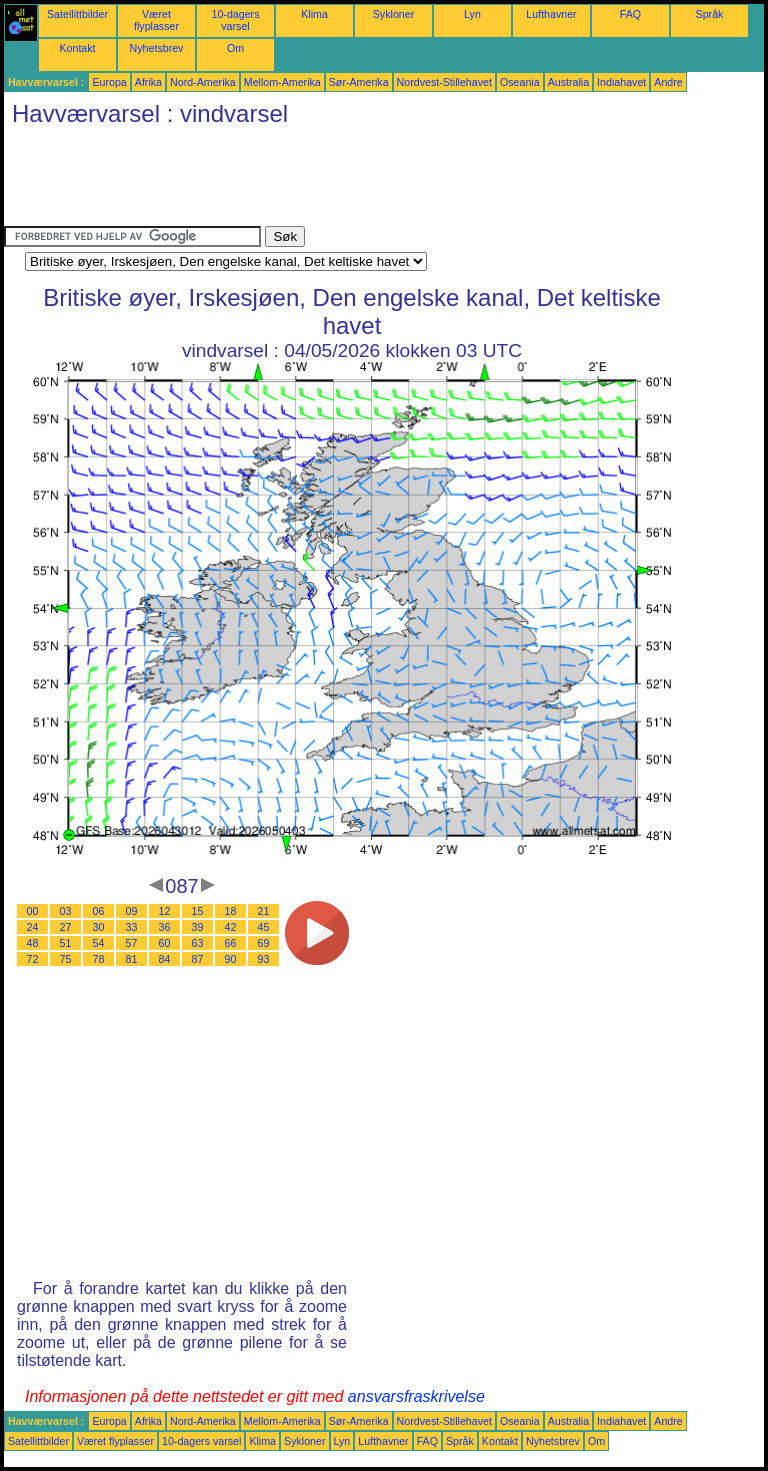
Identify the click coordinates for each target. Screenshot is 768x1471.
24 (33, 927)
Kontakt (77, 48)
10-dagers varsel (236, 20)
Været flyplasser (156, 20)
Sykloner (393, 14)
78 (99, 959)
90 (231, 959)
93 (264, 959)
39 (198, 927)
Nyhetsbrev (157, 48)
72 (33, 959)
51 (66, 943)
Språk (710, 14)
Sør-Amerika (359, 82)
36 (165, 927)
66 (231, 943)
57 (132, 943)
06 (99, 911)
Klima (314, 14)
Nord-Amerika (203, 82)
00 (33, 911)
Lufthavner (551, 14)
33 (132, 927)
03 (66, 911)
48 (33, 943)
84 (165, 959)
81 (132, 959)
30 (99, 927)
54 (99, 943)
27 (66, 927)
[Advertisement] (368, 181)
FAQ (630, 14)
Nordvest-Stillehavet (444, 82)
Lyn (472, 14)
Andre (668, 82)
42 (231, 927)
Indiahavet (621, 82)
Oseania (520, 82)
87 (198, 959)
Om (235, 48)
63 (198, 943)
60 (165, 943)
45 (264, 927)
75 (66, 959)
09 (132, 911)
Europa (109, 82)
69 (264, 943)
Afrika (148, 82)
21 (264, 911)
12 (165, 911)
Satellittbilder (77, 14)
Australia (568, 82)
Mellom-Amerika (282, 82)
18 (231, 911)
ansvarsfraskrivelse (416, 1396)
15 (198, 911)
